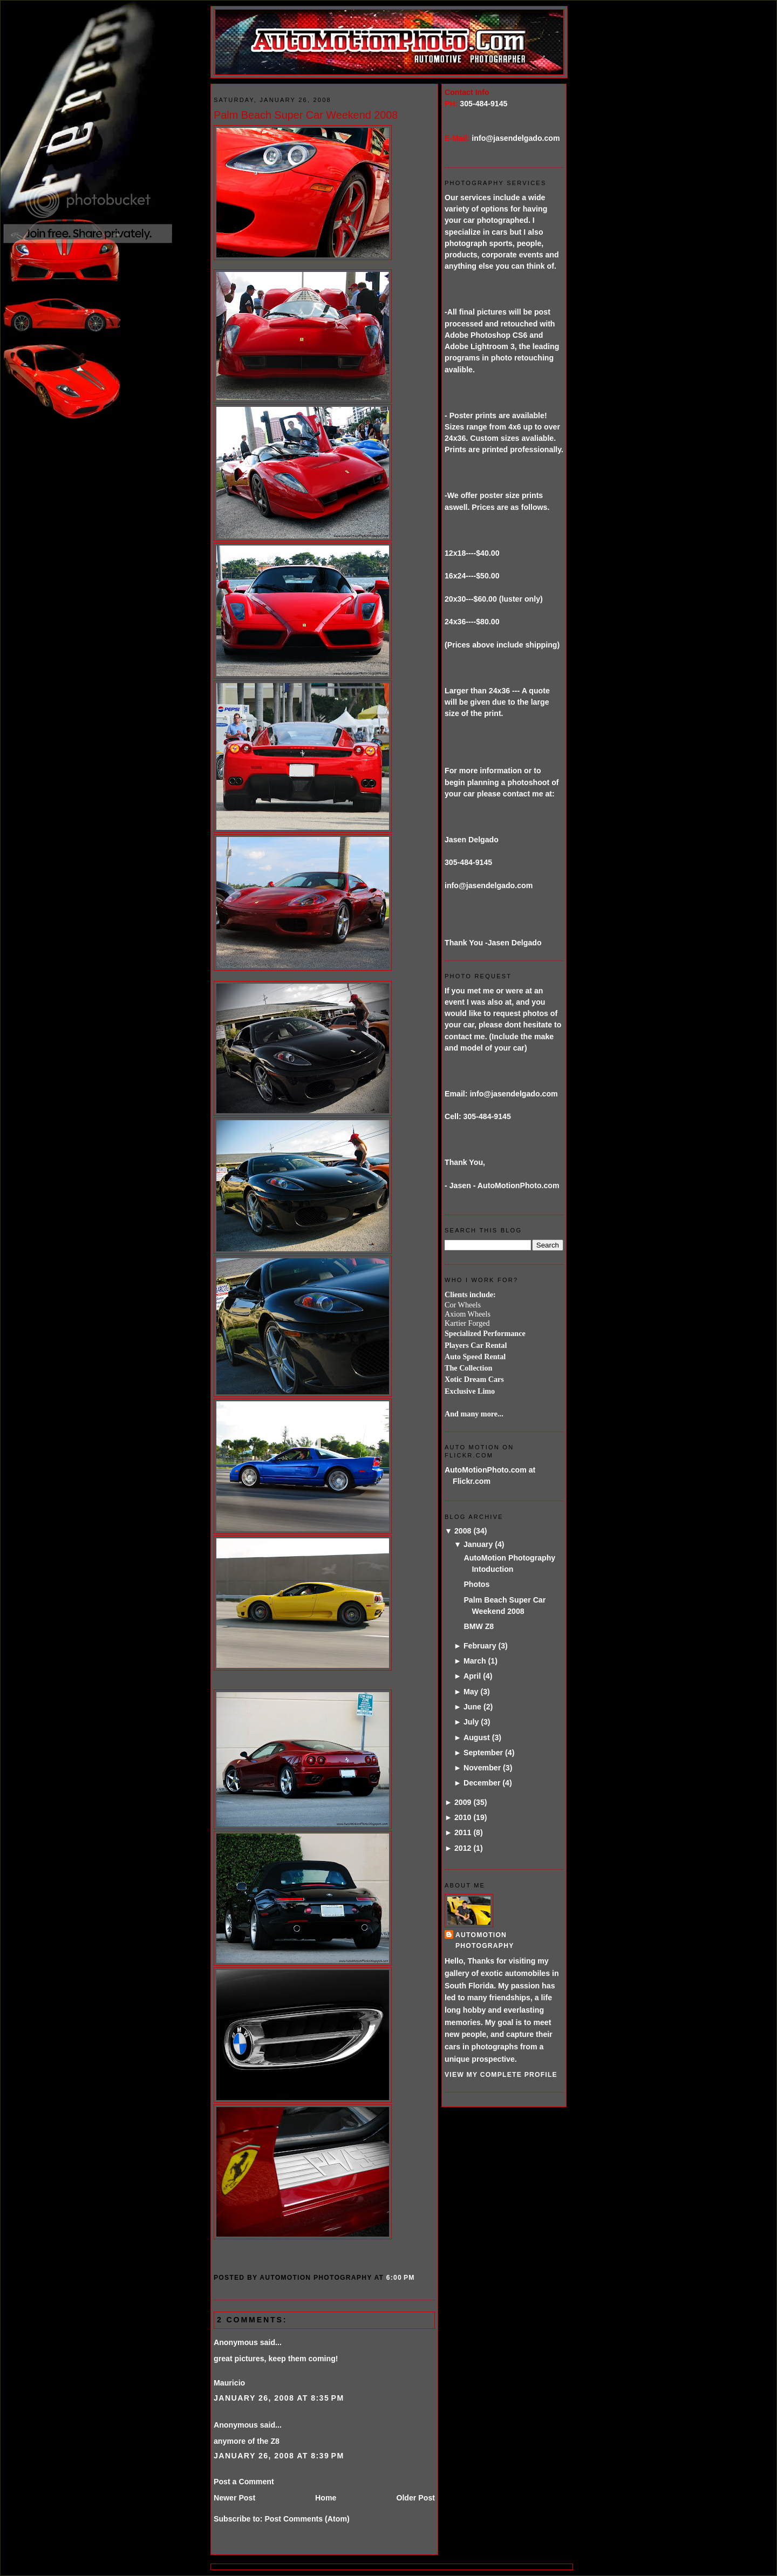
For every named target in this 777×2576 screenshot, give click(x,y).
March (475, 1661)
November (482, 1767)
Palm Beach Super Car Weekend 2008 (306, 115)
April (472, 1676)
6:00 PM (400, 2277)
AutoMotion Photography (484, 1940)
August (477, 1737)
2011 (463, 1832)
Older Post (415, 2497)
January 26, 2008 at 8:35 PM (279, 2398)
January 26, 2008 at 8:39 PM (279, 2455)
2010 (463, 1817)
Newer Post (234, 2497)
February (480, 1645)
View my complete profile (501, 2074)
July (471, 1722)
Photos (476, 1584)
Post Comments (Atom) (306, 2518)
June (472, 1706)
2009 (463, 1802)
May (471, 1691)
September (483, 1752)
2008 (463, 1530)
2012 (463, 1848)
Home (325, 2497)
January (478, 1544)
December (482, 1782)
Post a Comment (244, 2481)
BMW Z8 (479, 1626)
